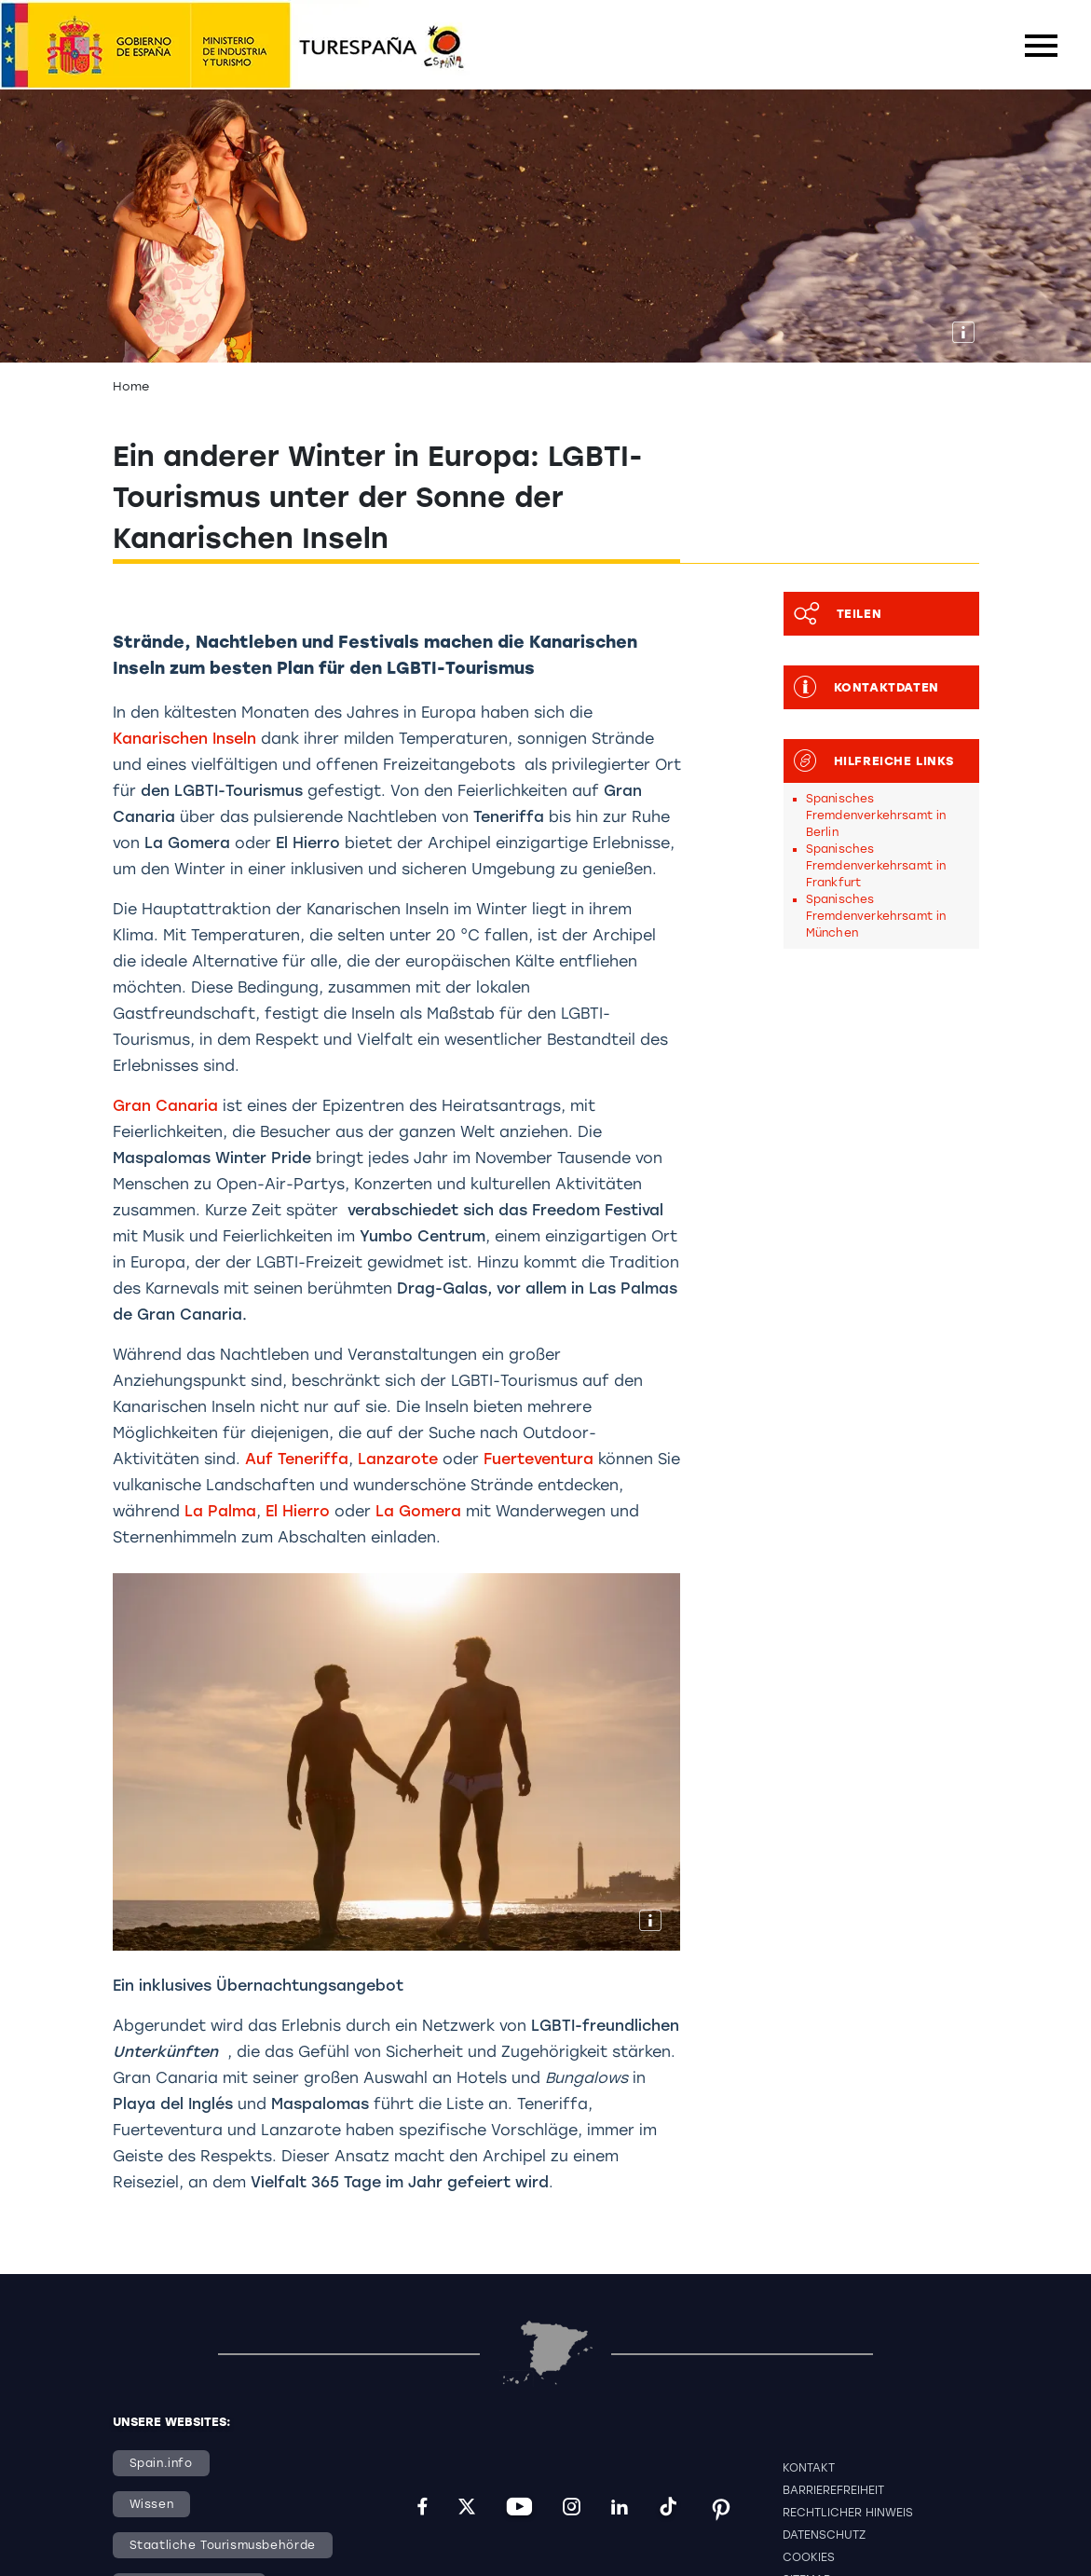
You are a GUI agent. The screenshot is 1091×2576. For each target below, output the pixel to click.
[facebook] (422, 2509)
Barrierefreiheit (833, 2490)
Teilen (833, 614)
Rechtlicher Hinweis (848, 2512)
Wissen (152, 2504)
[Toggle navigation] (1041, 45)
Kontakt (809, 2467)
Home (131, 386)
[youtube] (519, 2509)
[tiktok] (668, 2509)
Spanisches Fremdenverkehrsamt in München (876, 916)
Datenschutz (824, 2535)
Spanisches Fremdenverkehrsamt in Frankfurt (876, 866)
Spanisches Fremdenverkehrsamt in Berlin (876, 815)
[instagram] (571, 2509)
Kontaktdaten (861, 687)
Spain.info (161, 2463)
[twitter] (467, 2509)
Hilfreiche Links (869, 761)
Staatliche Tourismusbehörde (223, 2545)
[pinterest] (721, 2509)
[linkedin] (619, 2509)
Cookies (809, 2557)
